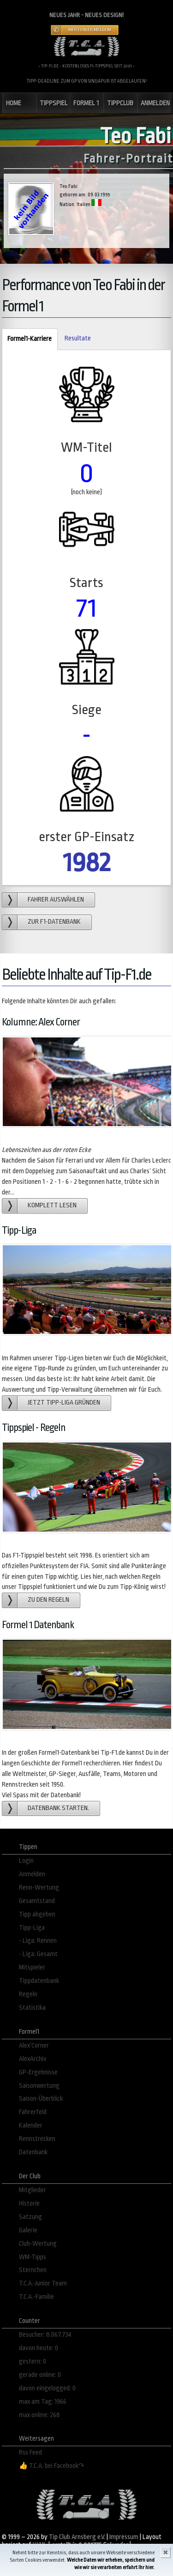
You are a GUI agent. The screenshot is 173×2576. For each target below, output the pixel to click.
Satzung (30, 2217)
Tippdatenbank (39, 1981)
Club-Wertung (38, 2244)
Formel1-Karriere (27, 339)
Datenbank (33, 2152)
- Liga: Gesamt (38, 1954)
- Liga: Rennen (38, 1941)
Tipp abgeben (37, 1914)
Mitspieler (32, 1967)
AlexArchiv (33, 2059)
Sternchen (33, 2270)
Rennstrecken (37, 2139)
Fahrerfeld (33, 2112)
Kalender (30, 2125)
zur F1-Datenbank (54, 922)
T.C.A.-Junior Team (43, 2283)
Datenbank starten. (58, 1808)
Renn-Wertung (39, 1887)
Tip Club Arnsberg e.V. (77, 2537)
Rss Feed (30, 2452)
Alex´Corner (34, 2045)
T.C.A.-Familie (36, 2297)
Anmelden (32, 1874)
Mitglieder (32, 2190)
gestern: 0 (32, 2361)
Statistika (32, 2008)
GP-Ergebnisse (38, 2072)
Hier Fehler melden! (89, 30)
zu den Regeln (48, 1600)
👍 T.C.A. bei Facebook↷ (51, 2466)
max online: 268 (39, 2415)
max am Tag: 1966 (42, 2402)
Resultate (78, 338)
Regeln (28, 1994)
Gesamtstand (37, 1901)
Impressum (123, 2537)
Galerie (28, 2230)
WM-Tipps (32, 2257)
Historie (29, 2203)
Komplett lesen (52, 1205)
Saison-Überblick (41, 2099)
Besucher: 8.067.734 (45, 2335)
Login (26, 1861)
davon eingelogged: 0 (47, 2388)
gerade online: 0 (40, 2375)
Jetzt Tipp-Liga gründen (64, 1402)
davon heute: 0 (38, 2348)
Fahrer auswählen (56, 899)
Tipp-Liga (32, 1928)
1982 (86, 863)
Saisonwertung (39, 2086)
